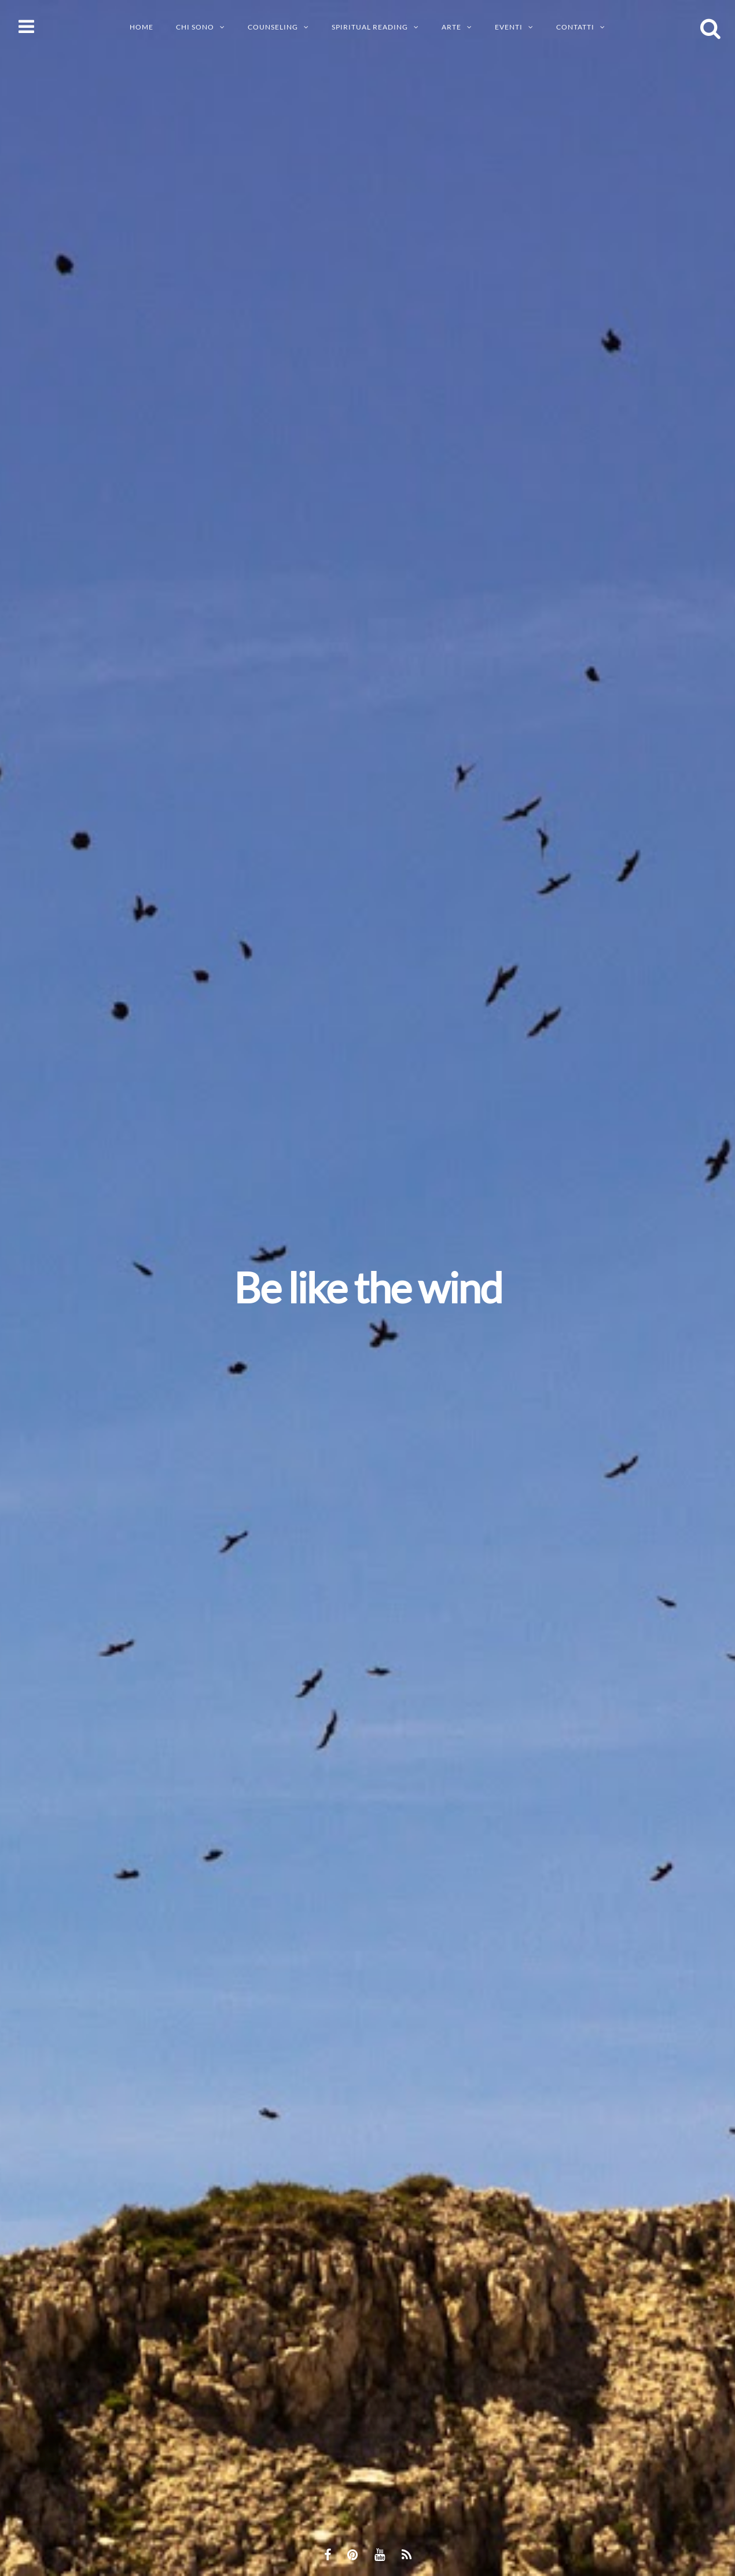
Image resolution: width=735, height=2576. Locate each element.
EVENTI (509, 27)
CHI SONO (195, 27)
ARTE (451, 27)
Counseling (273, 27)
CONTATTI (575, 27)
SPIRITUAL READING (370, 27)
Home (141, 27)
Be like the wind (368, 1287)
